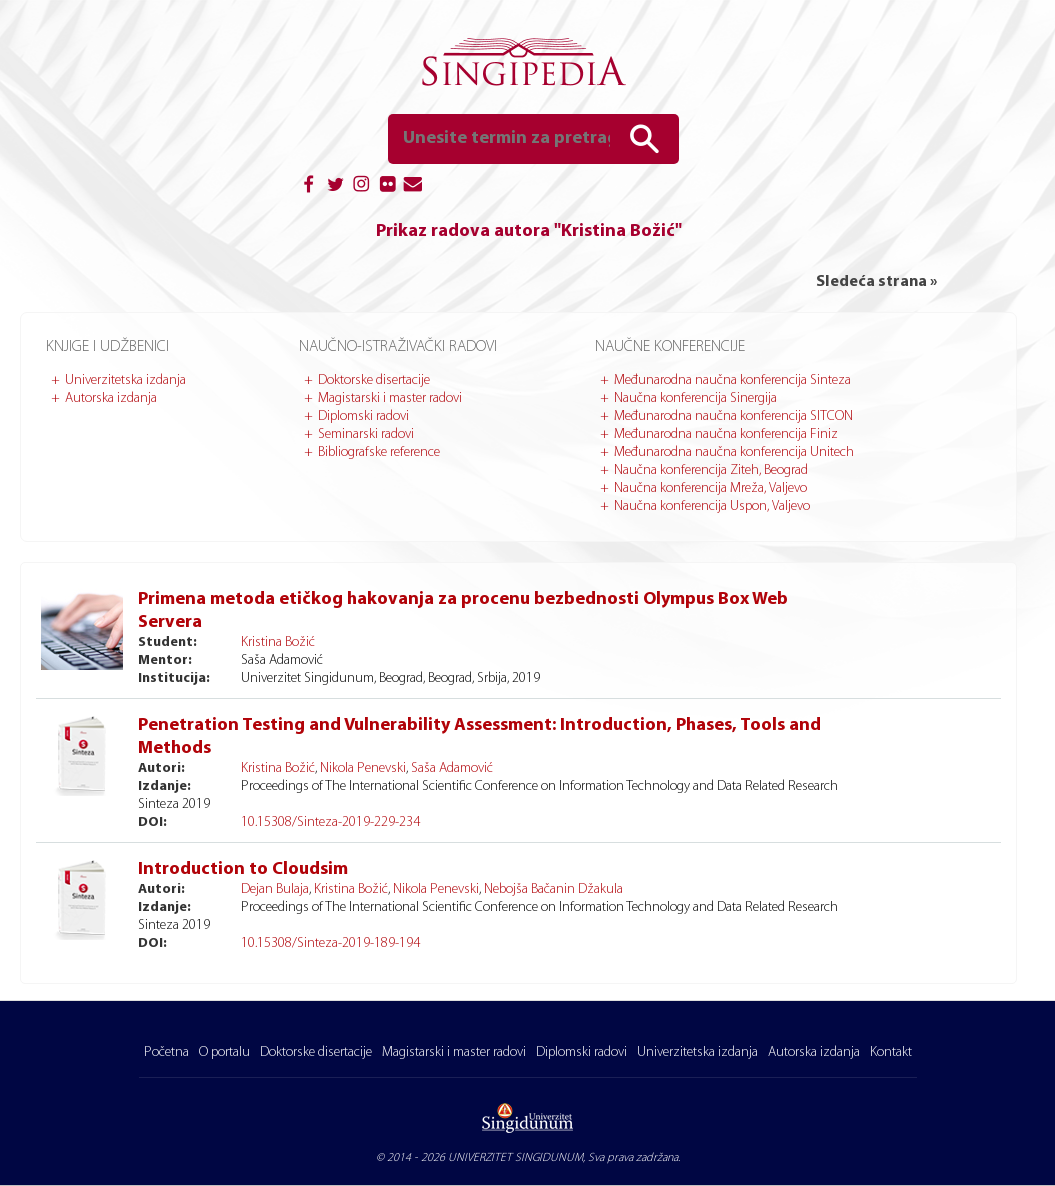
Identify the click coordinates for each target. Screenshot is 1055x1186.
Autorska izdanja (111, 398)
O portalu (224, 1052)
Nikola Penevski (363, 768)
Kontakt (891, 1052)
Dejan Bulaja (275, 889)
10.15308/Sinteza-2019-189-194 (330, 943)
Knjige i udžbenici (107, 347)
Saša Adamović (452, 768)
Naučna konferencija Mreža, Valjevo (710, 488)
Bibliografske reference (379, 452)
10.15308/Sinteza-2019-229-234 (330, 822)
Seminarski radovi (366, 434)
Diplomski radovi (363, 416)
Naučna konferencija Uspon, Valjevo (712, 506)
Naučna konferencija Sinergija (695, 398)
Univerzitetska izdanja (125, 380)
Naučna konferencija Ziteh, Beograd (711, 470)
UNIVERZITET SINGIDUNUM (515, 1158)
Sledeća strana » (876, 282)
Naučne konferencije (670, 347)
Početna (166, 1052)
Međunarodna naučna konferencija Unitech (734, 452)
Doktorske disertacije (374, 380)
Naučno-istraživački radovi (398, 347)
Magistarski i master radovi (390, 398)
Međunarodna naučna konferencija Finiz (726, 434)
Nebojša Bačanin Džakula (553, 889)
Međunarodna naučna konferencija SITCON (733, 416)
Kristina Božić (278, 642)
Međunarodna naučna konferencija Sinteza (732, 380)
